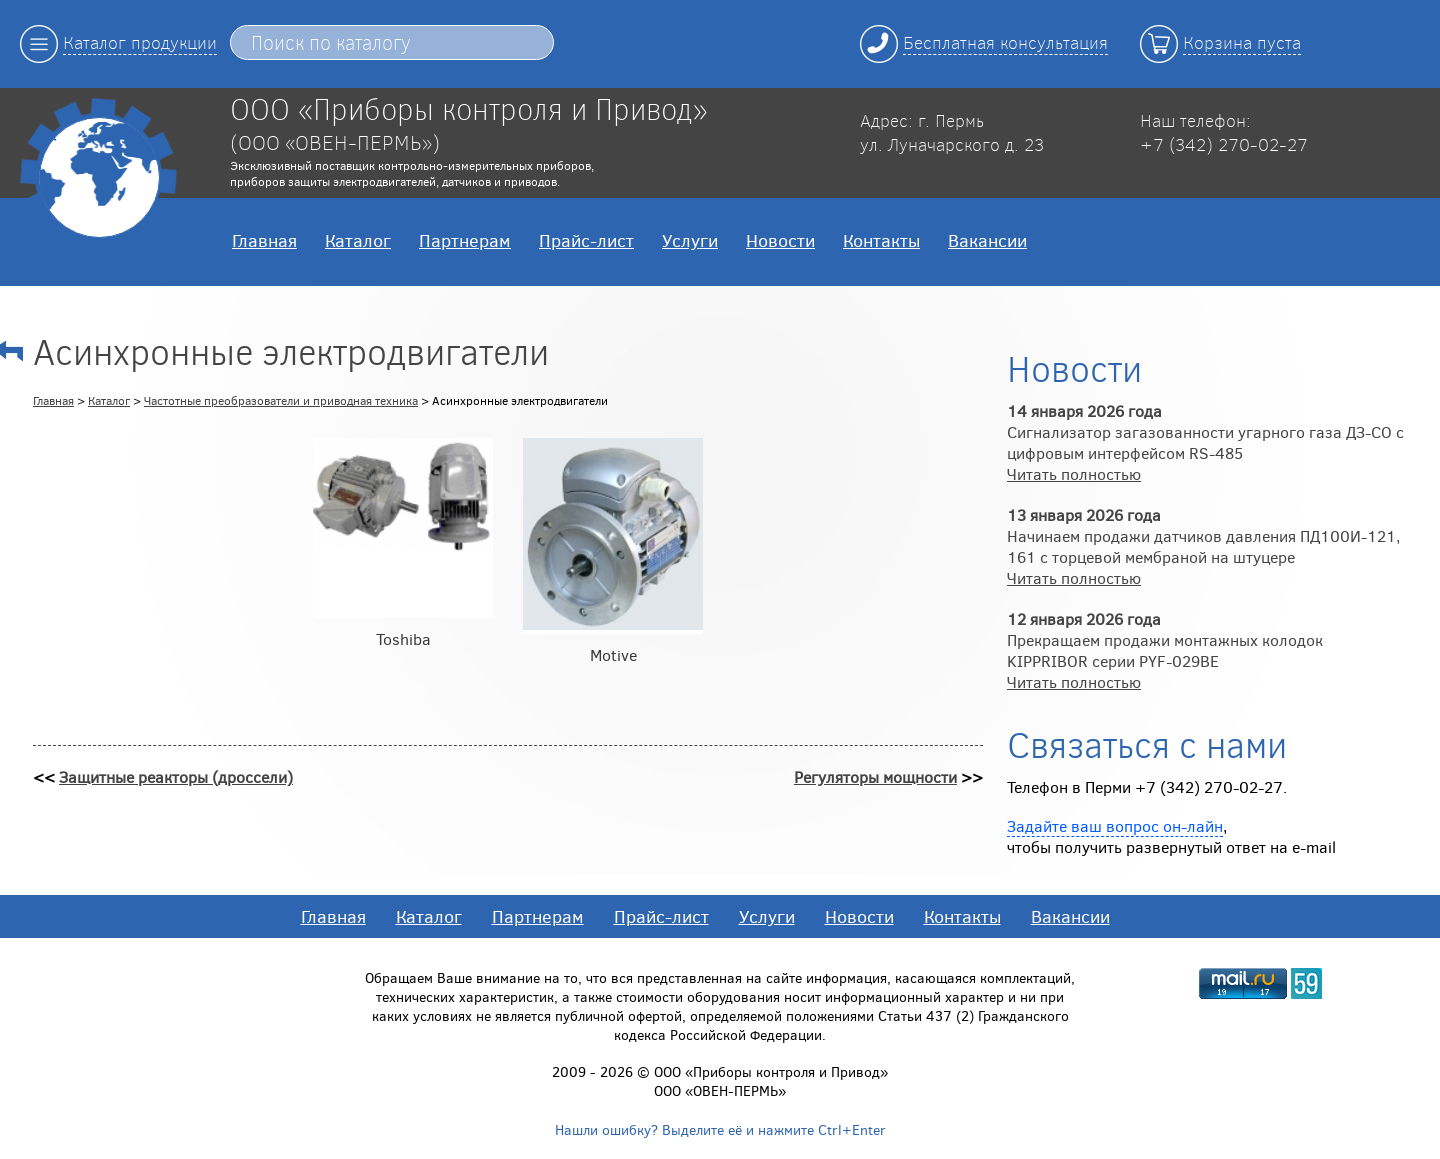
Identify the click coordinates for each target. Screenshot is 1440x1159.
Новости (780, 240)
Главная (264, 240)
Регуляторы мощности (875, 776)
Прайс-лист (586, 240)
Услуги (690, 240)
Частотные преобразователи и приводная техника (281, 400)
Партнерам (465, 240)
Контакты (881, 240)
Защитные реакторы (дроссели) (176, 776)
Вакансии (987, 240)
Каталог (358, 240)
